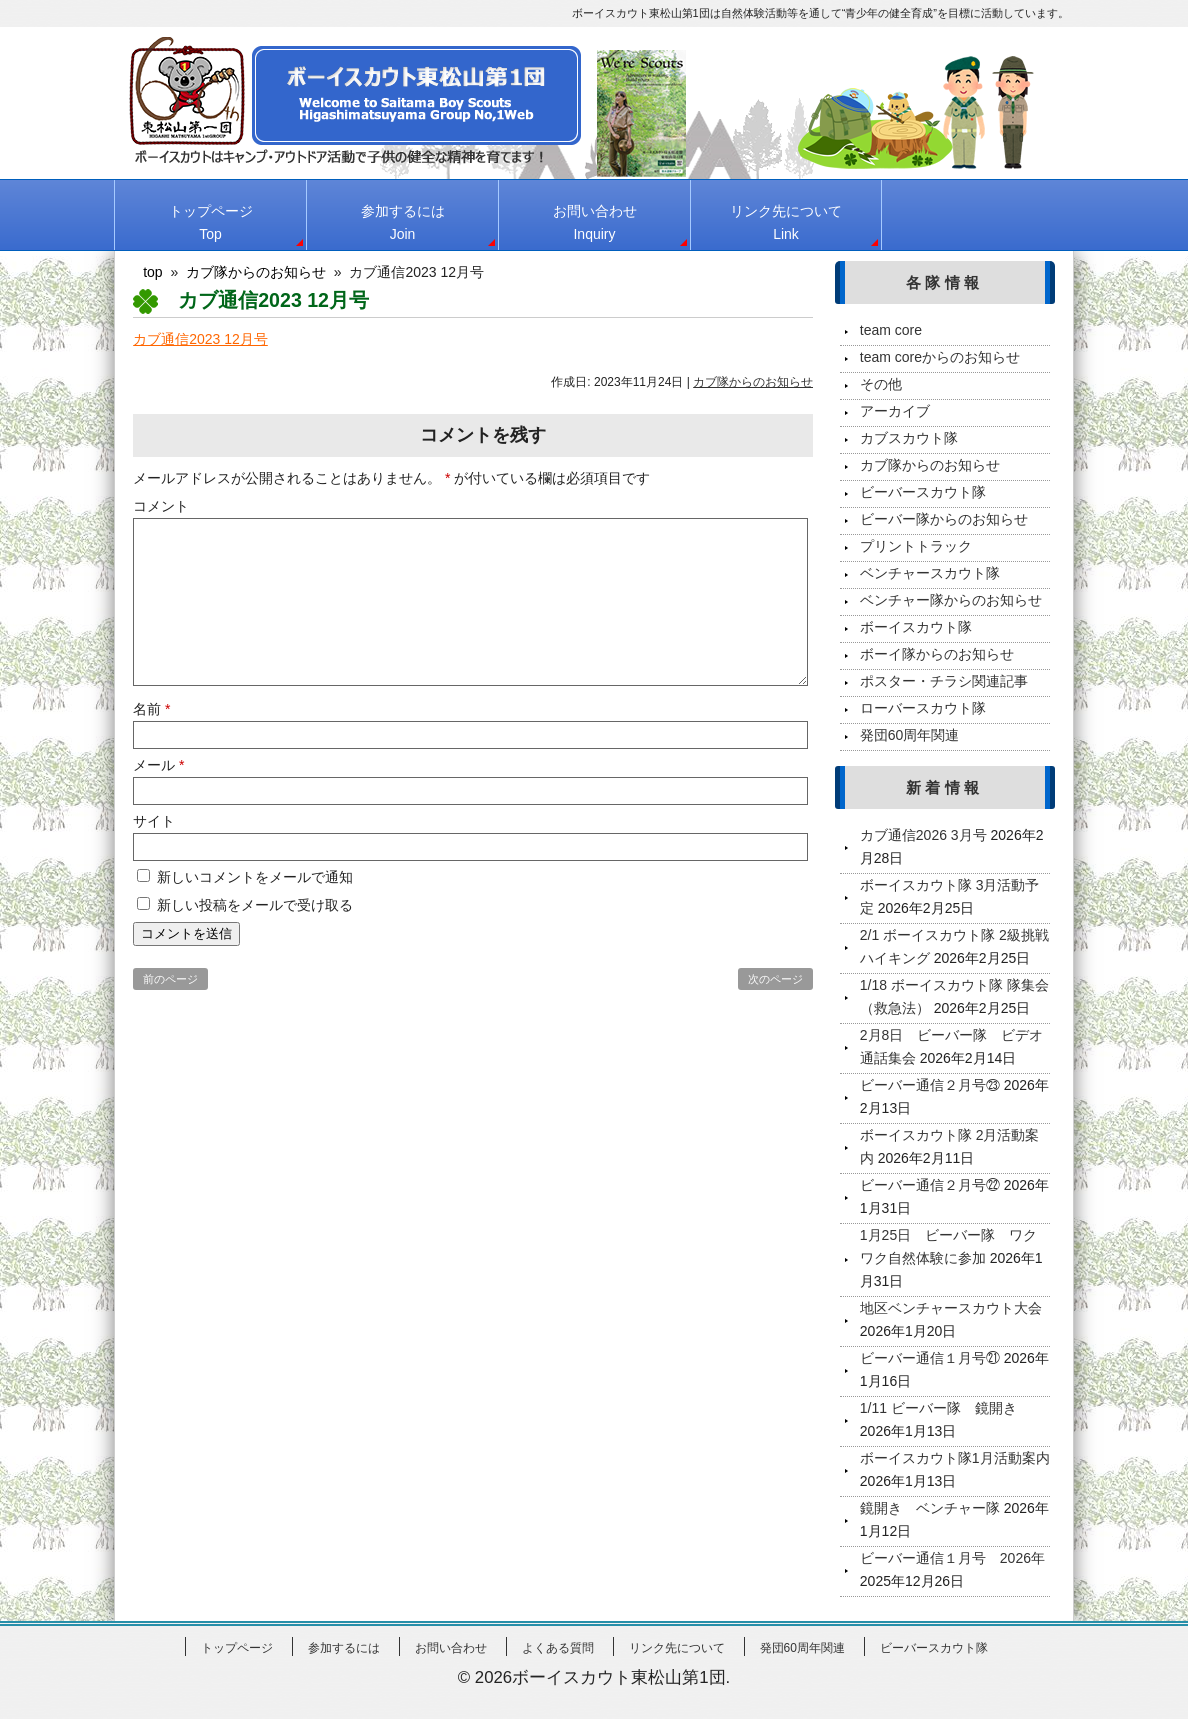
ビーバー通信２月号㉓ (930, 1085)
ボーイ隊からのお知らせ (937, 654)
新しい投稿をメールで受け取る (255, 905)
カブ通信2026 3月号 (923, 835)
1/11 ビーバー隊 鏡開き (938, 1408)
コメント (161, 506)
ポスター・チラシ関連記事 (944, 681)
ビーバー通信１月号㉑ (930, 1358)
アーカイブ (895, 411)
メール (158, 765)
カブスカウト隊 (909, 438)
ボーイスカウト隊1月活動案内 (955, 1458)
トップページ (211, 222)
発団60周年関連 (910, 735)
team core (891, 330)
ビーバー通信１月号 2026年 (952, 1558)
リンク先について (786, 222)
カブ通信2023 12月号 (200, 339)
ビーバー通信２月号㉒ (930, 1185)
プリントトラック (916, 546)
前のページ (170, 979)
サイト (154, 821)
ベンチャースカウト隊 (930, 573)
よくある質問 (558, 1648)
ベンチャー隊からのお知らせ (951, 600)
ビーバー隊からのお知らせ (944, 519)
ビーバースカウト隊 (923, 492)
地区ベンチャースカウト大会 (951, 1308)
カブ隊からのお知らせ (753, 382)
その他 (881, 384)
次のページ (775, 979)
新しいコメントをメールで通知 (255, 877)
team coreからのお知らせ (940, 357)
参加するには (403, 222)
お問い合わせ (595, 222)
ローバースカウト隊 (923, 708)
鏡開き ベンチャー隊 (930, 1508)
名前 (151, 709)
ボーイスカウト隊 (916, 627)
